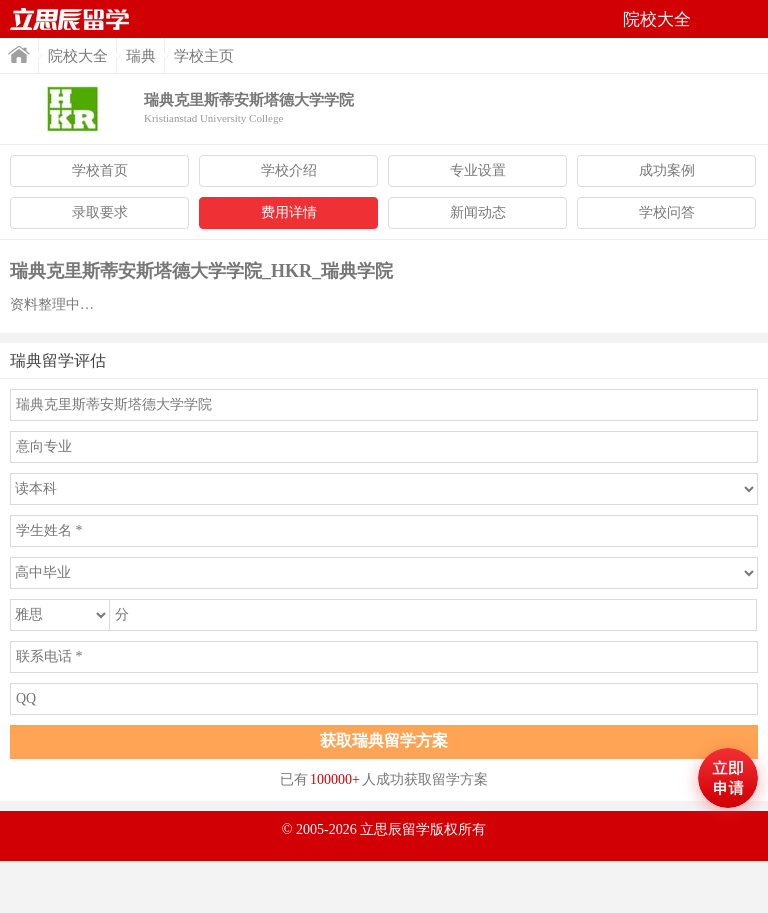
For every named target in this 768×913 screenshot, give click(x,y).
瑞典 (141, 56)
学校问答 (667, 212)
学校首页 (100, 170)
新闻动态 (478, 212)
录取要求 (100, 212)
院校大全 (78, 56)
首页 (70, 19)
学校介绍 (289, 170)
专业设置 (478, 170)
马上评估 (728, 778)
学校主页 (204, 56)
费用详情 (289, 212)
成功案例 (667, 170)
